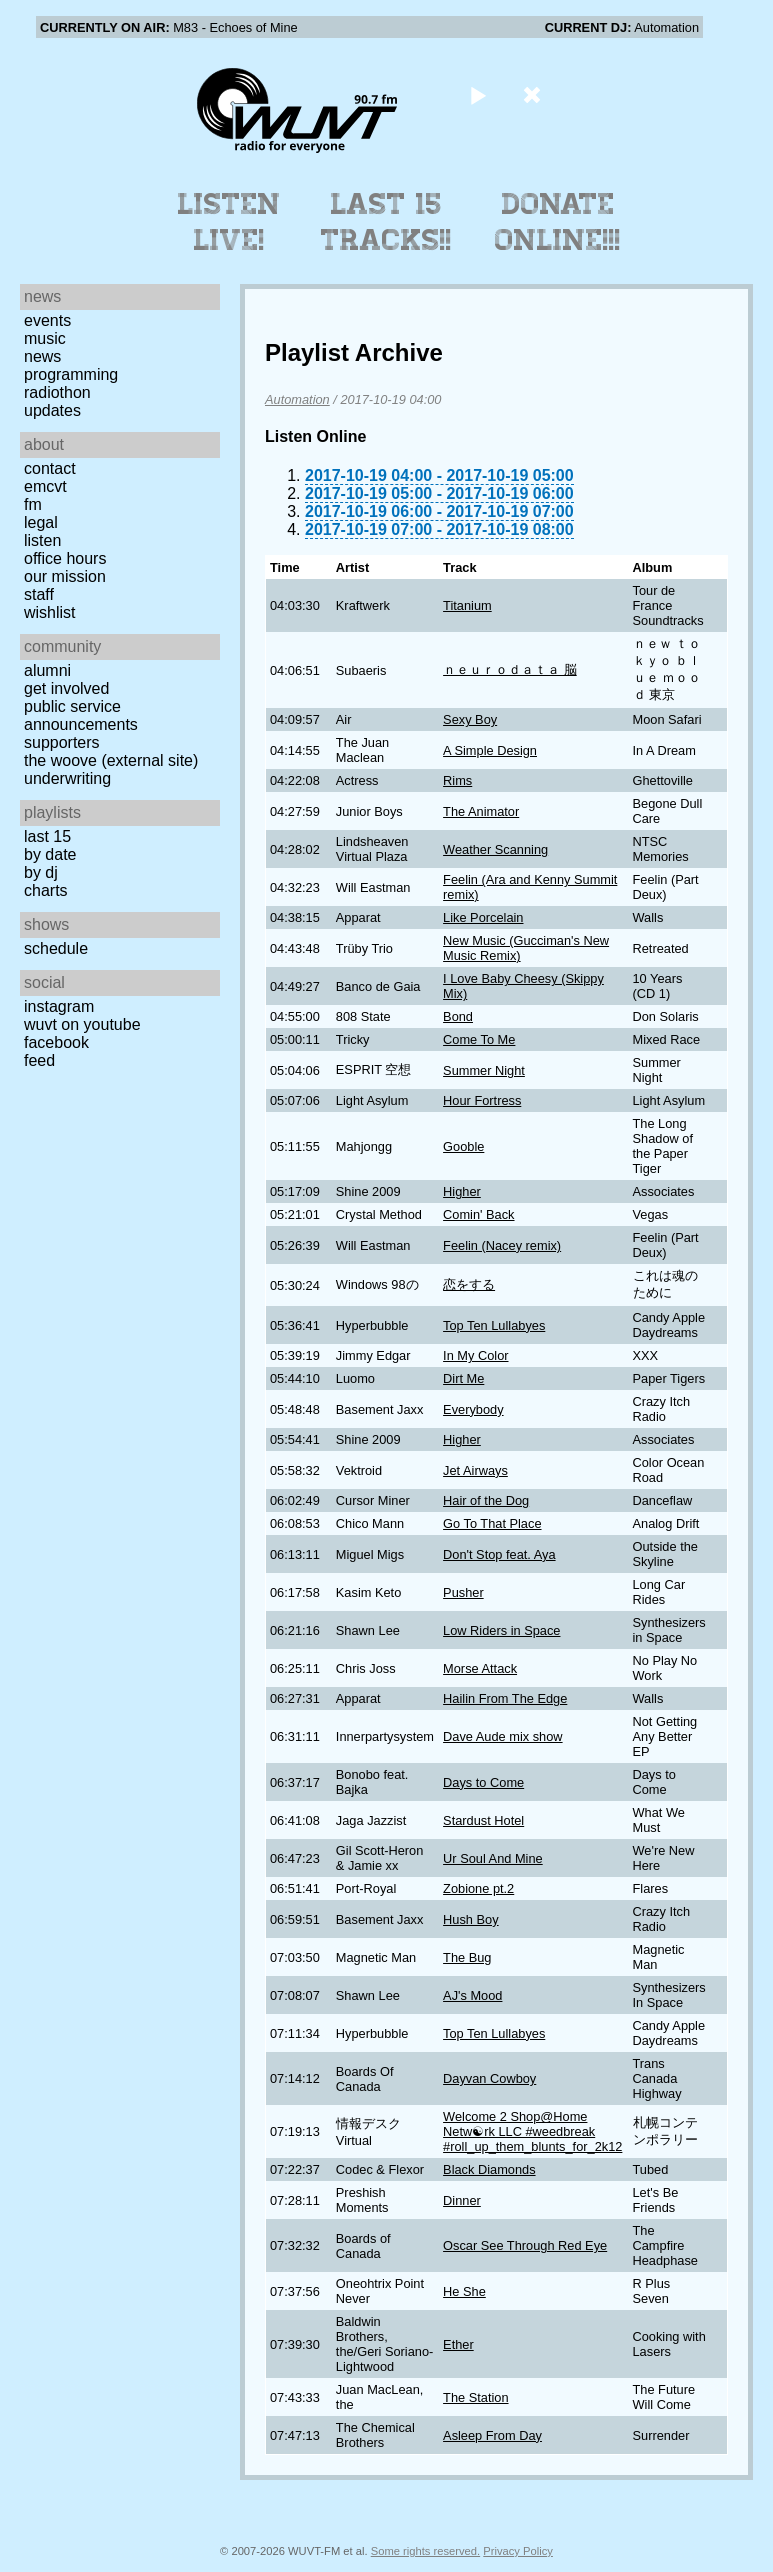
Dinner (462, 2200)
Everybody (473, 1409)
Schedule (56, 948)
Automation (297, 399)
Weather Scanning (495, 849)
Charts (46, 890)
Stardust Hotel (483, 1820)
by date (50, 854)
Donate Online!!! (558, 222)
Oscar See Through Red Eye (525, 2245)
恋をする (469, 1284)
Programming (71, 374)
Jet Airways (475, 1470)
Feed (39, 1060)
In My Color (475, 1355)
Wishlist (50, 612)
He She (464, 2291)
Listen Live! (229, 222)
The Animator (481, 811)
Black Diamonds (489, 2169)
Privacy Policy (518, 2551)
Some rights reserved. (425, 2551)
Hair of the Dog (486, 1500)
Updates (52, 410)
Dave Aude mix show (503, 1736)
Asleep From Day (492, 2435)
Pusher (463, 1592)
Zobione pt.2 (478, 1888)
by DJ (41, 872)
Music (45, 338)
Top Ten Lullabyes (494, 1325)
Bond (458, 1016)
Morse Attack (480, 1668)
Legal (41, 522)
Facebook (56, 1042)
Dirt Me (463, 1378)
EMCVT (45, 486)
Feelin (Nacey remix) (502, 1245)
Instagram (59, 1006)
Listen (42, 540)
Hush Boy (470, 1919)
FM (33, 504)
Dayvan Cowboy (489, 2078)
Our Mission (65, 576)
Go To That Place (492, 1523)
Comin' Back (478, 1214)
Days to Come (483, 1782)
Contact (50, 468)
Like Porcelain (483, 917)
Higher (462, 1191)
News (42, 356)
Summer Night (484, 1070)
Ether (458, 2344)
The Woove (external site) (111, 760)
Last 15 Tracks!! (386, 222)
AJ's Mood (472, 1995)
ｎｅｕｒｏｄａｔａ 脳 (510, 669)
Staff (39, 594)
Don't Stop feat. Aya (499, 1554)
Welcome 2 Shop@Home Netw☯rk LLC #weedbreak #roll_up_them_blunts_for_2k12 (532, 2131)
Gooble (463, 1146)
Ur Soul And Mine (493, 1858)
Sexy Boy (470, 719)
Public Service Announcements (81, 715)
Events (47, 320)
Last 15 (47, 836)
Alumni (47, 670)
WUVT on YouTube (82, 1024)
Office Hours (65, 558)
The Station (475, 2397)
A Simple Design (490, 750)
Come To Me (479, 1039)
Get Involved (66, 688)
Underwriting (67, 778)
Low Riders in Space (501, 1630)
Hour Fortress (482, 1100)
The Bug (467, 1957)
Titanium (467, 605)
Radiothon (57, 392)
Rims (457, 780)
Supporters (62, 742)
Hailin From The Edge (505, 1698)
